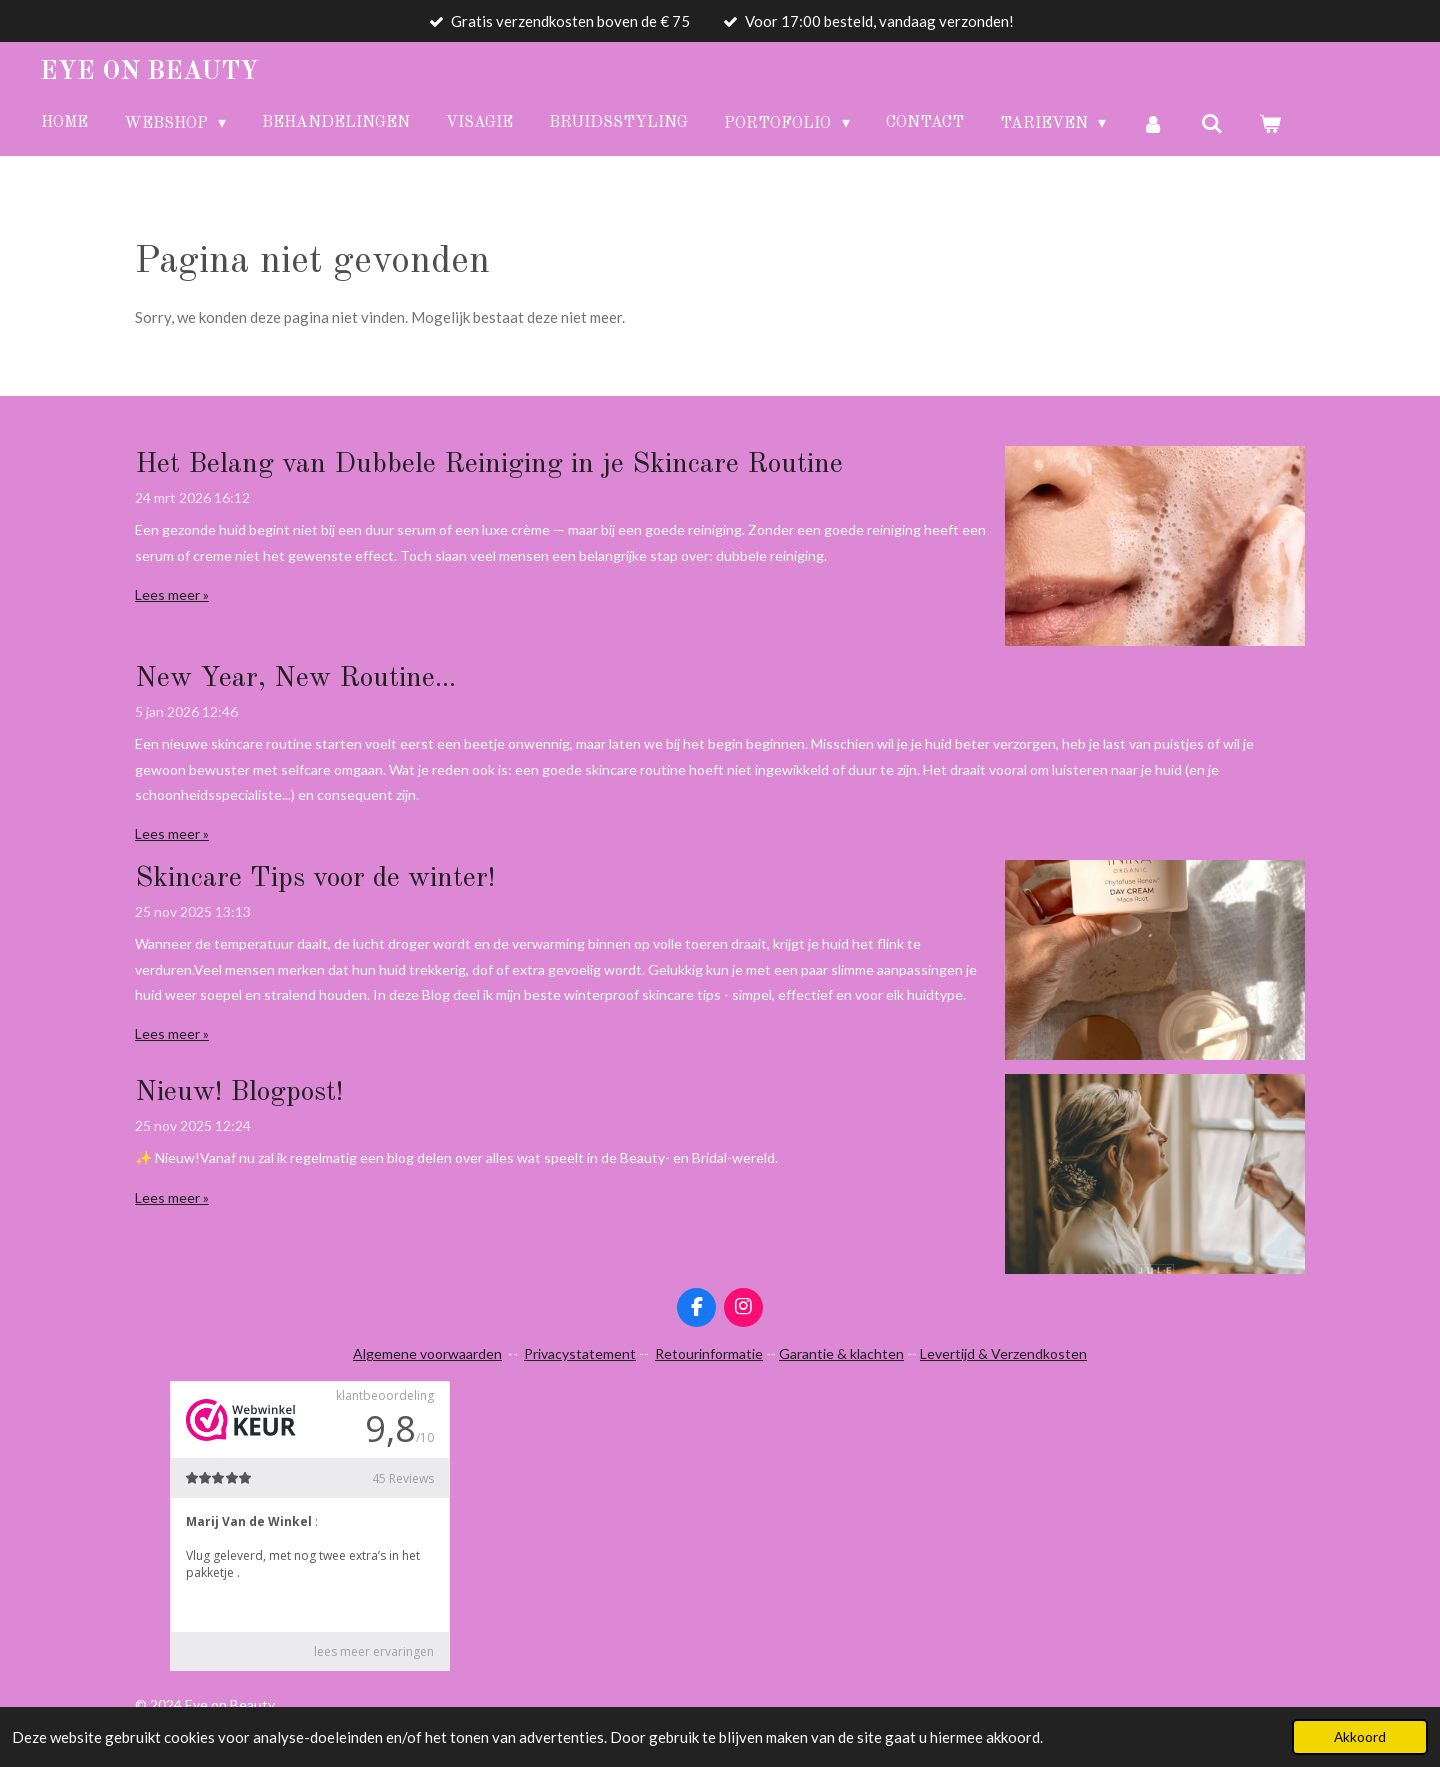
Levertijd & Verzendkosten (1003, 1353)
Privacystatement (580, 1353)
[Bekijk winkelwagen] (1270, 124)
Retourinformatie (709, 1353)
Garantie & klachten (841, 1353)
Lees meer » (172, 594)
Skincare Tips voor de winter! (315, 879)
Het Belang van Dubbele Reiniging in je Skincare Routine (489, 465)
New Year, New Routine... (295, 679)
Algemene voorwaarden (427, 1353)
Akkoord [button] (1360, 1737)
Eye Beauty (149, 72)
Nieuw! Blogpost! (239, 1093)
